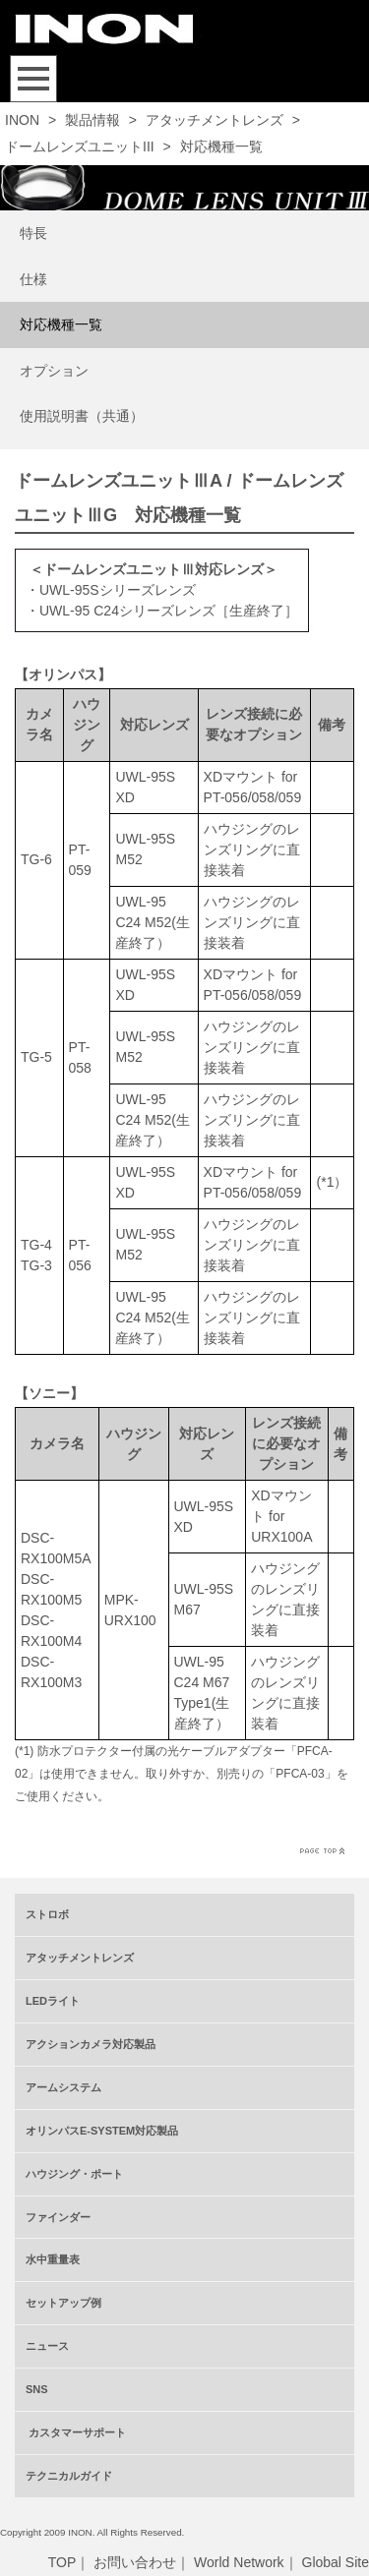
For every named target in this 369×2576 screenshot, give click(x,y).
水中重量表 (53, 2259)
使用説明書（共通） (82, 416)
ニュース (47, 2346)
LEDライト (53, 2001)
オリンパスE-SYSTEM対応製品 (102, 2131)
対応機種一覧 (61, 324)
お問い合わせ (134, 2562)
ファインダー (58, 2217)
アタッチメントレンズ (214, 120)
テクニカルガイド (69, 2476)
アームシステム (63, 2087)
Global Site (335, 2562)
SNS (37, 2389)
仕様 (33, 279)
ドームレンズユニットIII (79, 146)
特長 (33, 233)
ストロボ (47, 1914)
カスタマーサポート (76, 2432)
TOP (62, 2562)
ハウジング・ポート (74, 2174)
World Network (239, 2562)
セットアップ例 (63, 2303)
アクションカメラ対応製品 (90, 2044)
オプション (54, 371)
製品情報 (92, 120)
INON (22, 120)
